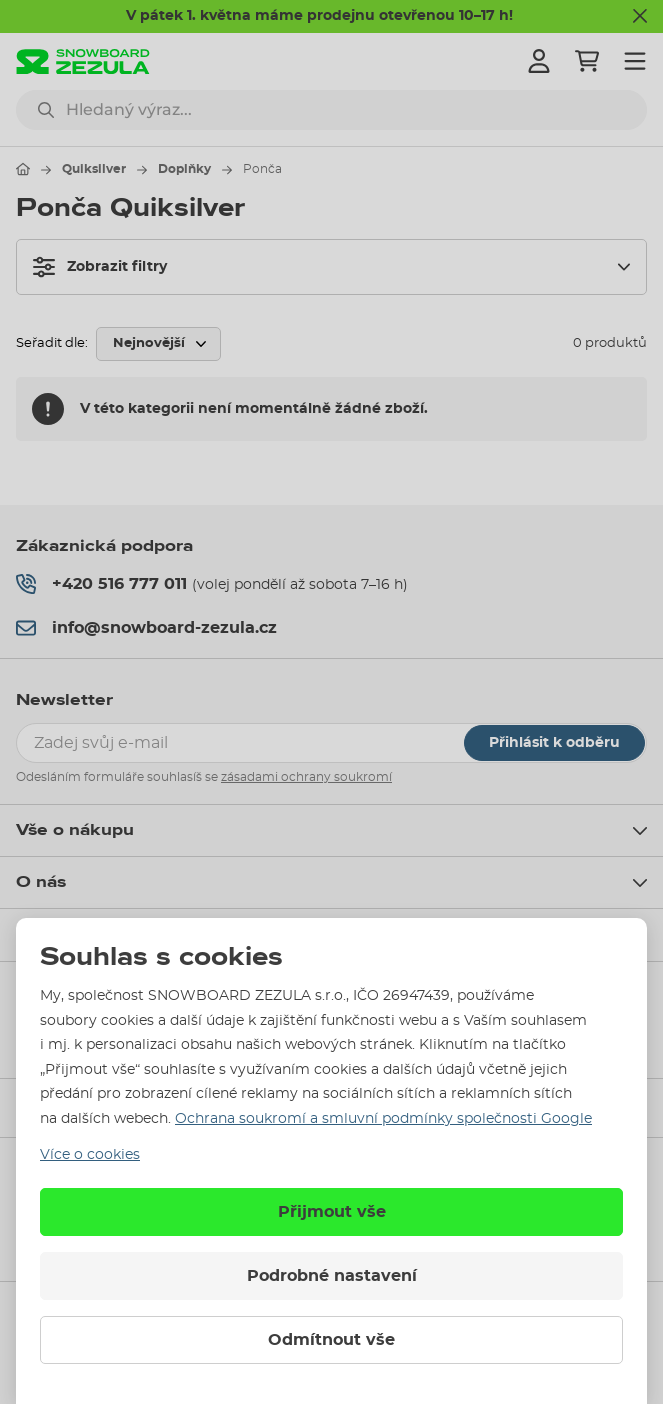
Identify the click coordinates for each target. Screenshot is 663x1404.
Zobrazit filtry (100, 267)
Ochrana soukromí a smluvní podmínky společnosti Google (383, 1119)
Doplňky (184, 169)
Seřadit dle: (52, 343)
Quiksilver (94, 169)
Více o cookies (90, 1155)
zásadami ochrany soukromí (306, 777)
